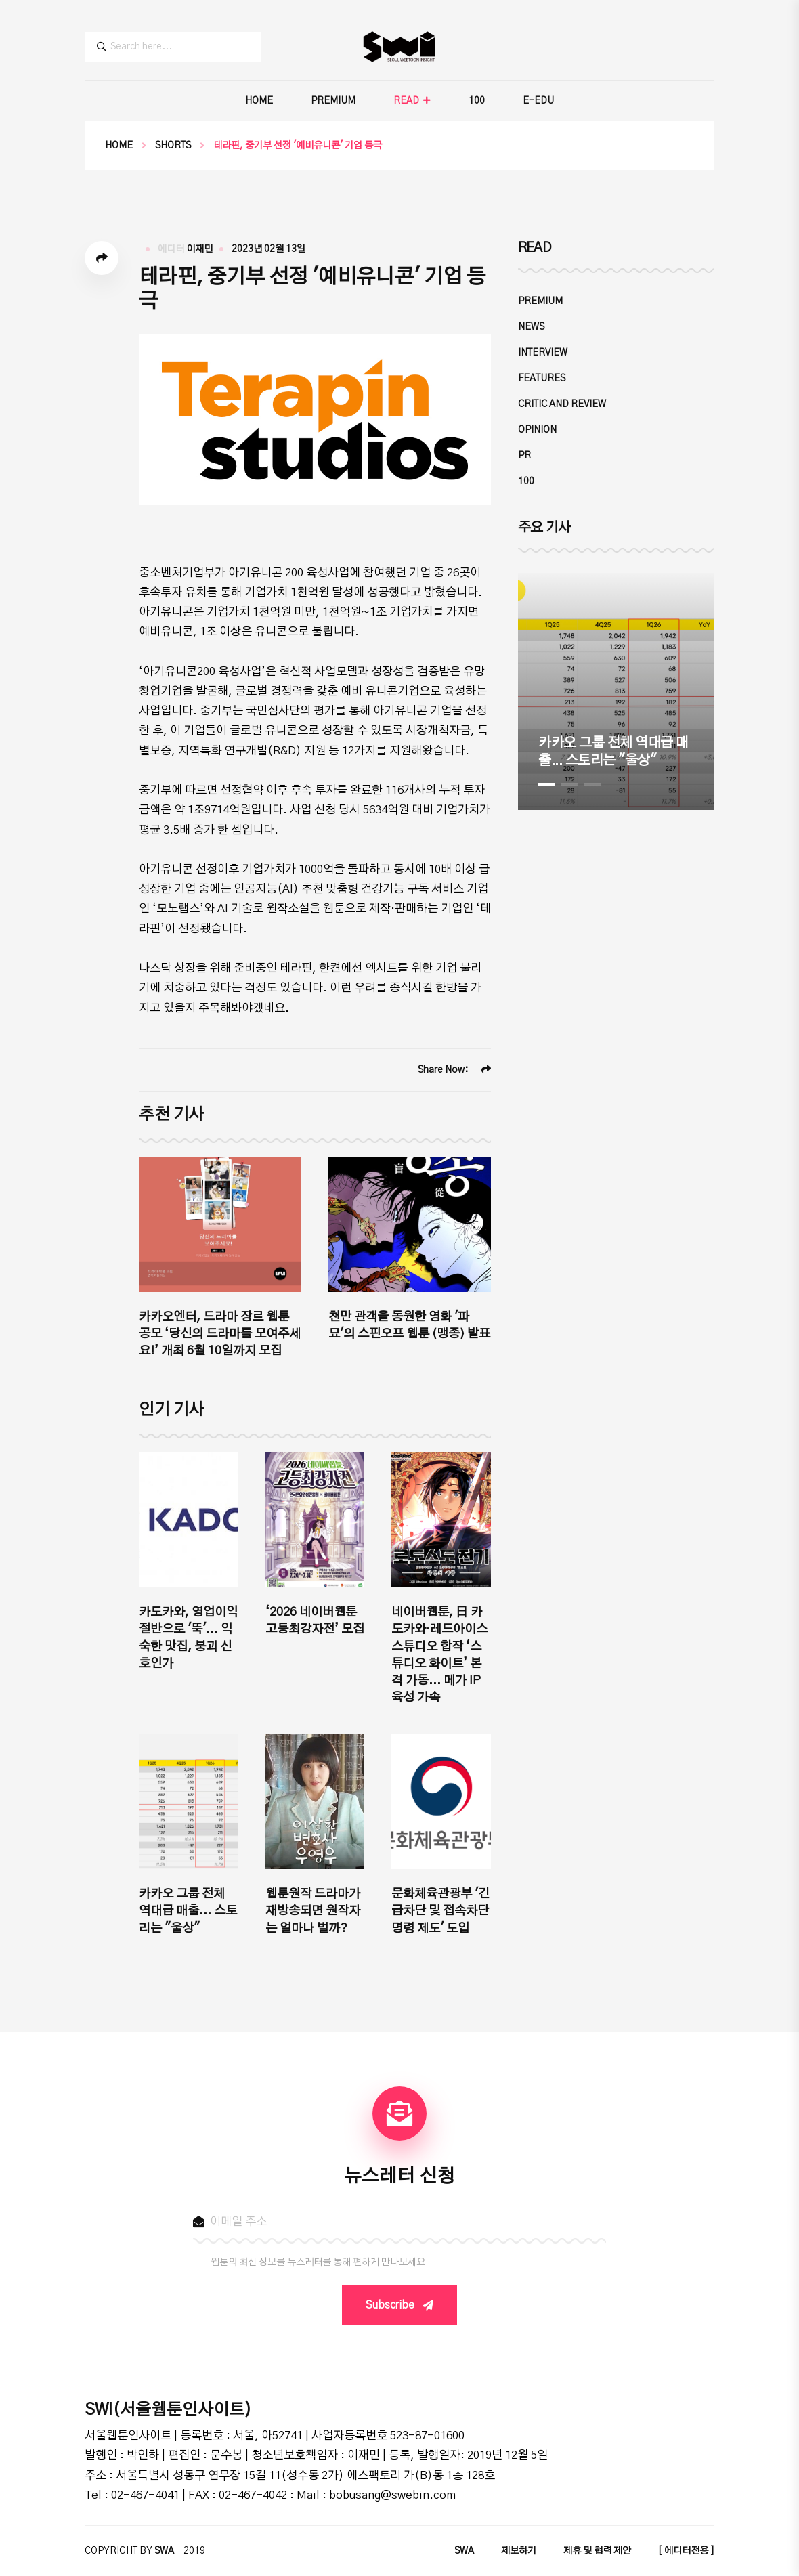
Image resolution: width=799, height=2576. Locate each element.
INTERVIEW (542, 353)
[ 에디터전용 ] (686, 2551)
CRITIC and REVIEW (562, 404)
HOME (259, 101)
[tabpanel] (616, 691)
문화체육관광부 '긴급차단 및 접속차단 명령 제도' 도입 (440, 1911)
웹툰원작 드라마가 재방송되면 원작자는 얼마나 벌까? (312, 1911)
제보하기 (518, 2551)
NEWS (531, 327)
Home (119, 145)
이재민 (199, 249)
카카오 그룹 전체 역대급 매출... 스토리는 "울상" (188, 1911)
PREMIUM (333, 101)
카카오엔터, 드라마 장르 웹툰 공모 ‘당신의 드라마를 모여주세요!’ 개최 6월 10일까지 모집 (220, 1334)
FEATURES (541, 378)
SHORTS (173, 145)
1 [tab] (546, 784)
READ (406, 101)
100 (477, 101)
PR (524, 455)
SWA (464, 2551)
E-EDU (538, 101)
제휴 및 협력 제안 (597, 2551)
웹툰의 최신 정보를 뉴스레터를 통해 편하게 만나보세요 (318, 2262)
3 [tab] (592, 784)
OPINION (537, 430)
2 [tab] (569, 784)
